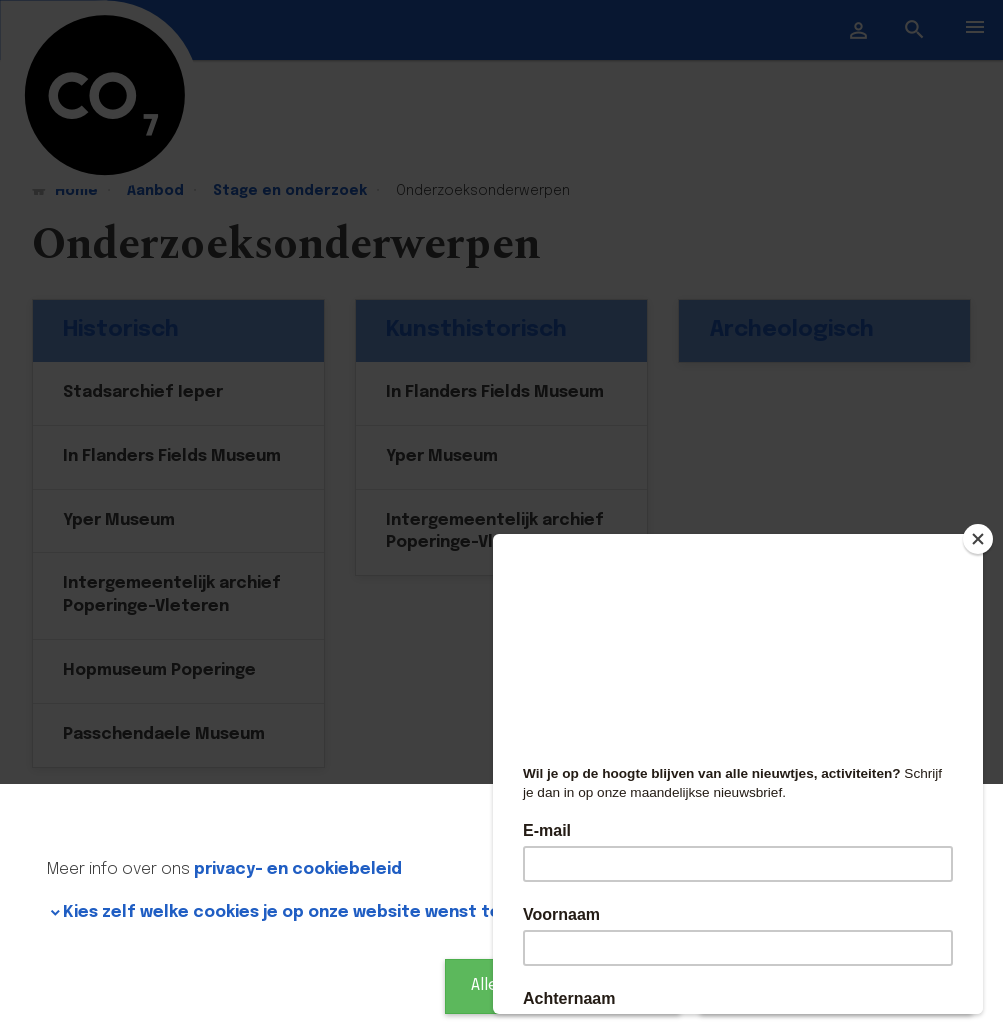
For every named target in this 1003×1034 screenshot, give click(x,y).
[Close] (978, 539)
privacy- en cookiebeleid (298, 869)
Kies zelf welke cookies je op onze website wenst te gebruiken (325, 912)
